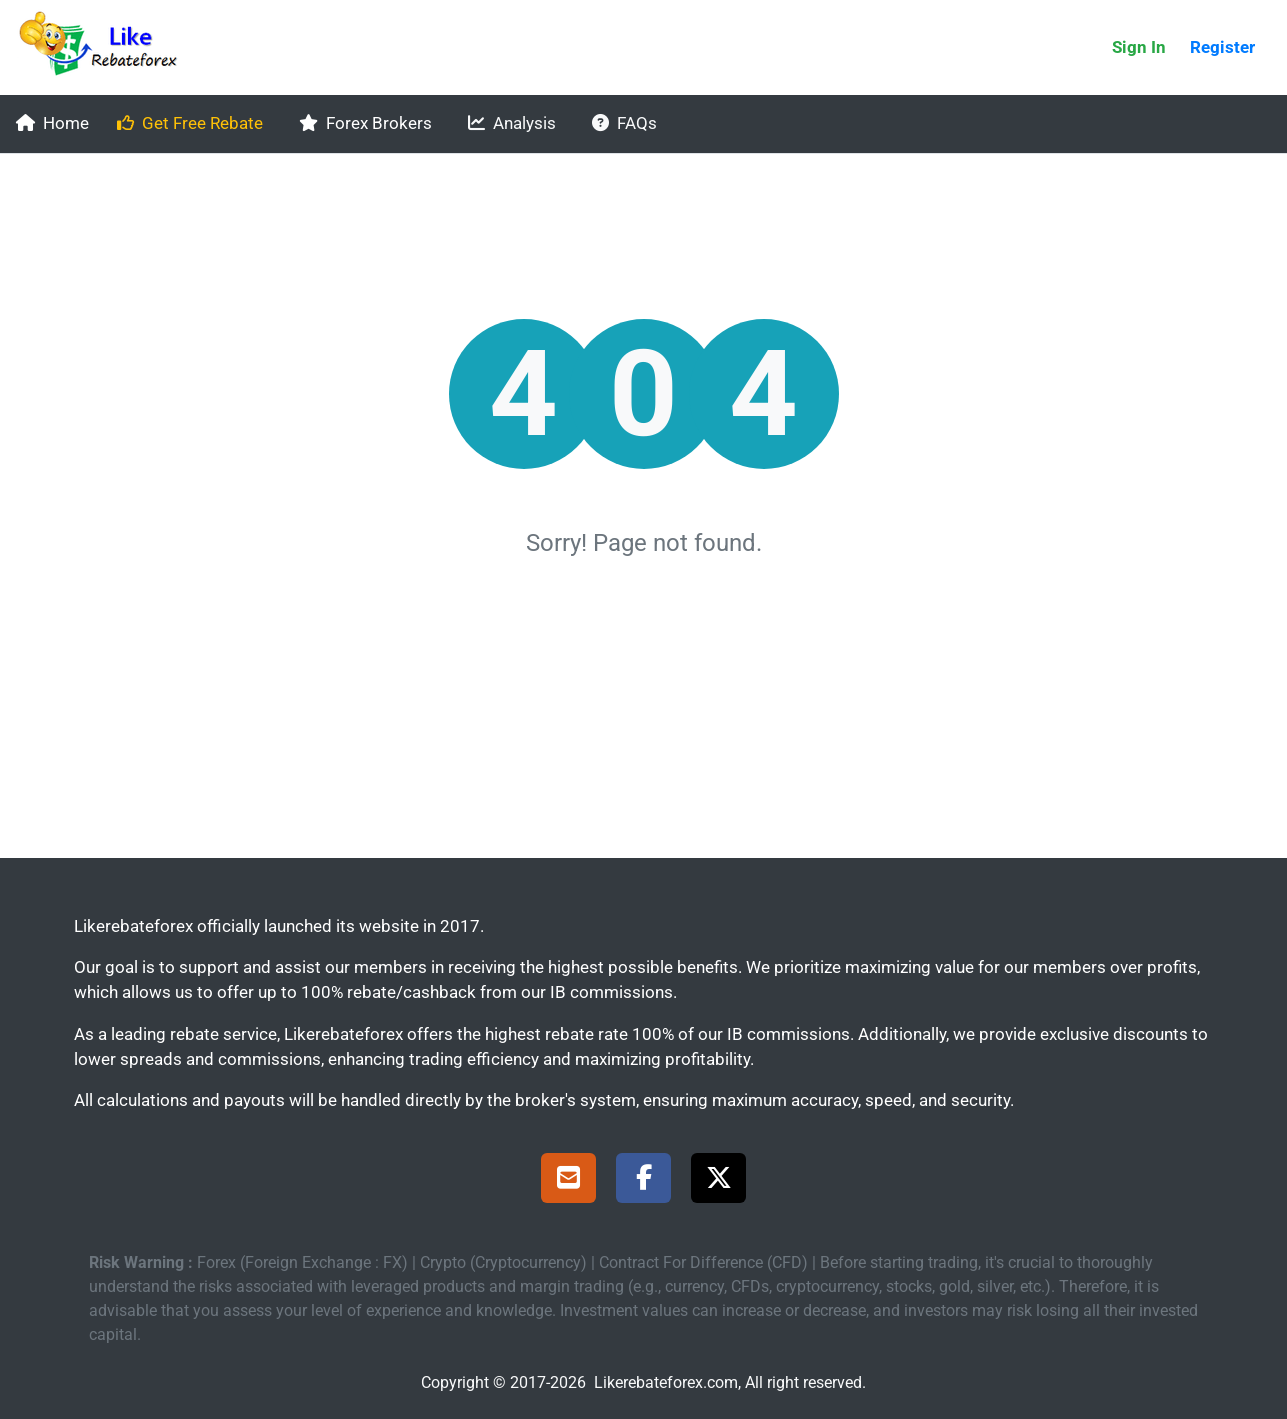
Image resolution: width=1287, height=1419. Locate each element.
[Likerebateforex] (107, 47)
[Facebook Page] (643, 1181)
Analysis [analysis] (512, 123)
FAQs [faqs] (624, 123)
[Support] (568, 1181)
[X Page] (718, 1181)
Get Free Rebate (190, 123)
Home (52, 123)
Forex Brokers (365, 123)
